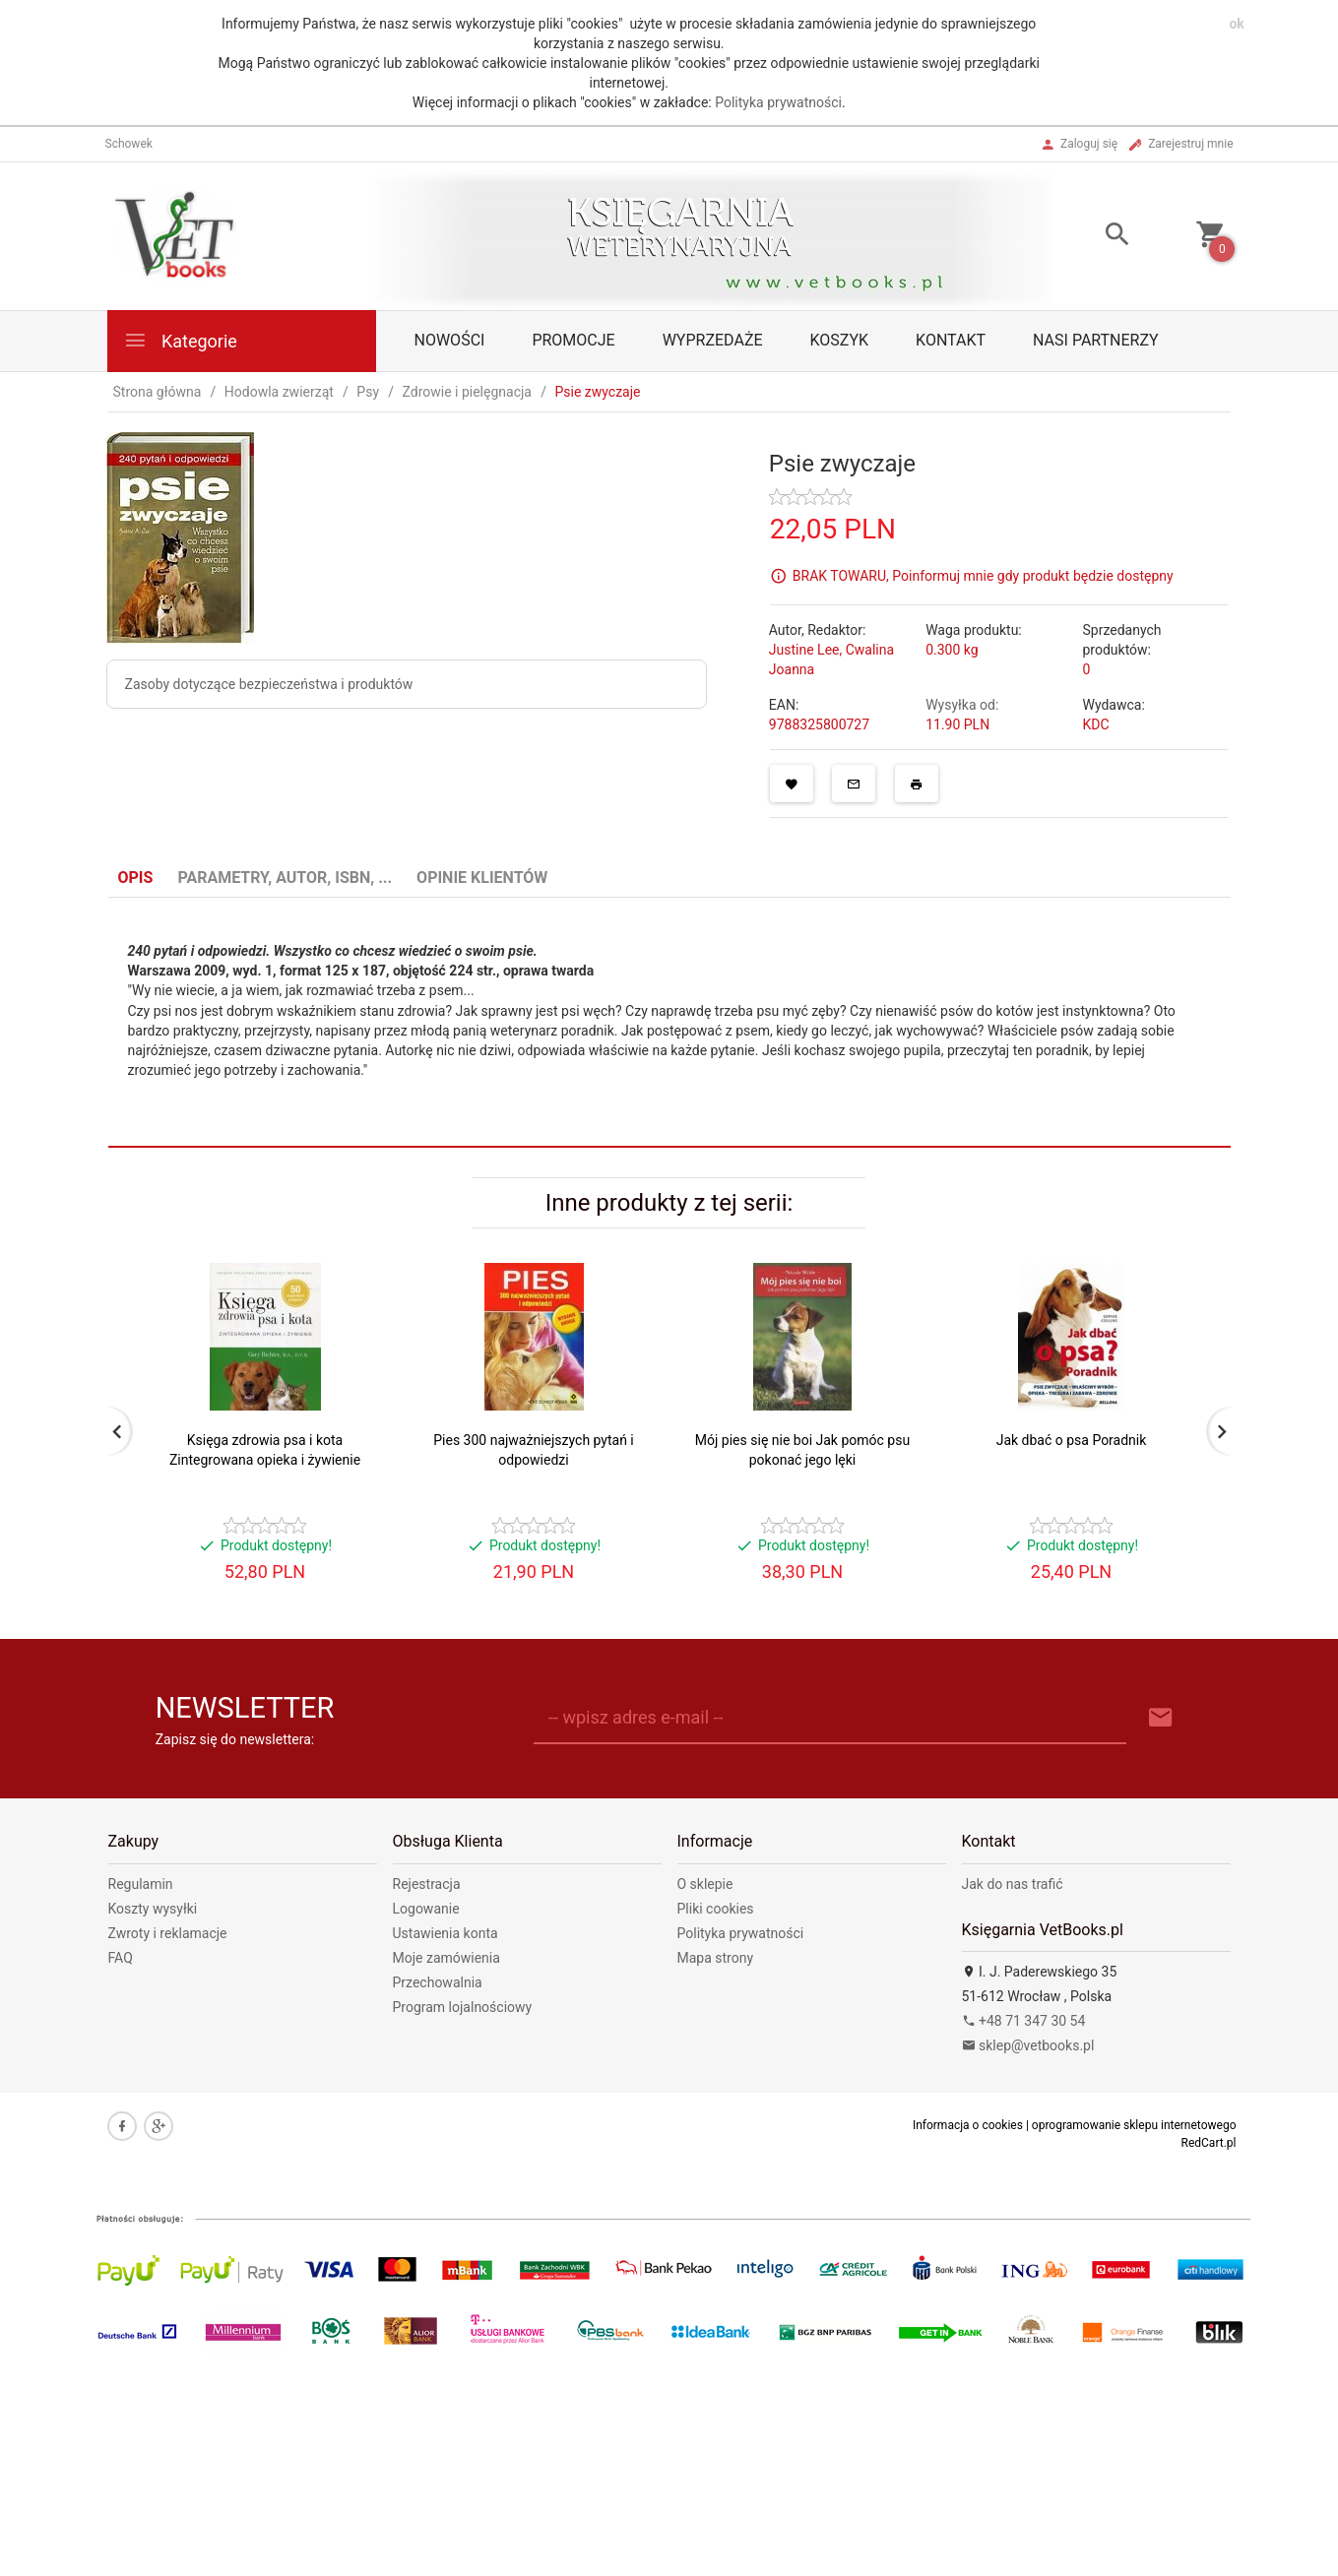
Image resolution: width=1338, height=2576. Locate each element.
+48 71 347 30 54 (1024, 2021)
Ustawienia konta (445, 1933)
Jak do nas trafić (1012, 1884)
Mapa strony (715, 1958)
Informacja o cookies (968, 2125)
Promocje (573, 340)
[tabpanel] (669, 1023)
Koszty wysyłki (153, 1908)
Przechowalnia (437, 1982)
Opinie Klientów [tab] (481, 877)
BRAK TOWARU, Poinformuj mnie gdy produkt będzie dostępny (983, 576)
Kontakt (951, 340)
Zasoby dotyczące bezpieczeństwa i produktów (269, 684)
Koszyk (839, 340)
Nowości (449, 340)
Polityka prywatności (778, 102)
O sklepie (705, 1884)
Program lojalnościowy (463, 2007)
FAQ (120, 1958)
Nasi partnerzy (1096, 340)
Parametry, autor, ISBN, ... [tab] (284, 877)
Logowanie (426, 1908)
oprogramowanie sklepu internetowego (1134, 2125)
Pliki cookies (715, 1908)
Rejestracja (427, 1884)
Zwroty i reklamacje (167, 1933)
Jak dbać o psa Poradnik (1071, 1440)
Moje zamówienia (446, 1958)
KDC (1095, 724)
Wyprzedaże (713, 340)
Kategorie (180, 340)
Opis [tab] (136, 877)
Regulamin (140, 1884)
